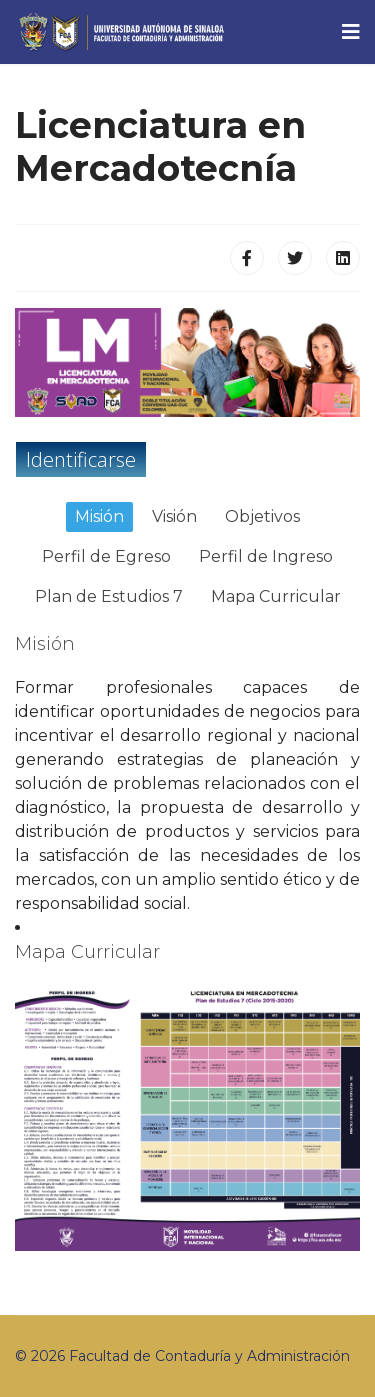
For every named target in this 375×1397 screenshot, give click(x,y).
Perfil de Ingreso (266, 556)
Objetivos (262, 516)
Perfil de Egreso (106, 556)
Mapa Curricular (276, 596)
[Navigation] (351, 32)
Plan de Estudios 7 (109, 596)
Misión (99, 516)
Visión (174, 516)
